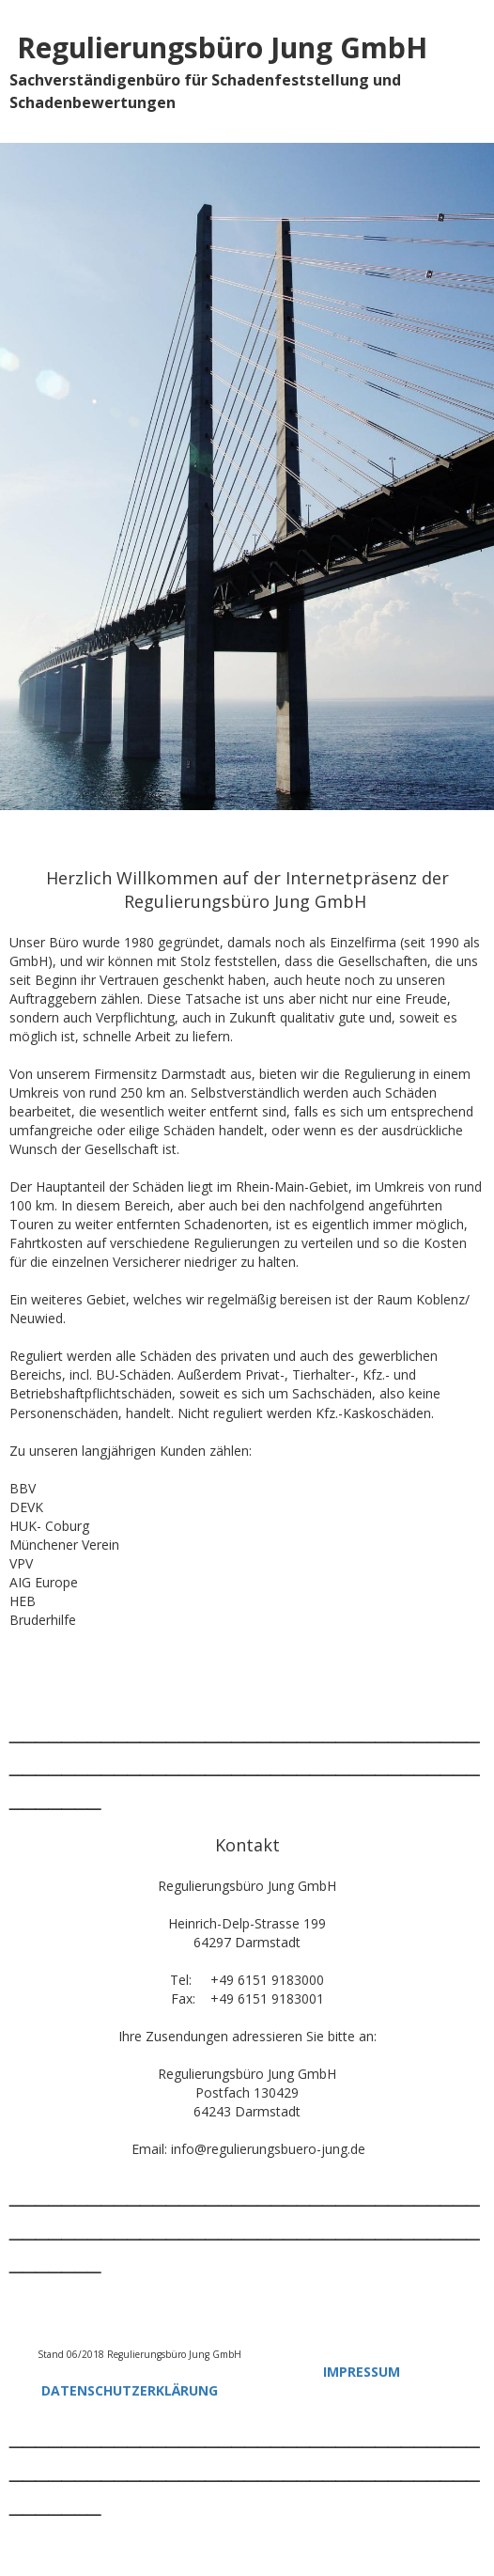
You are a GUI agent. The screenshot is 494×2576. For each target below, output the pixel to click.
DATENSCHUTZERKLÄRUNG (129, 2390)
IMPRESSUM (361, 2372)
